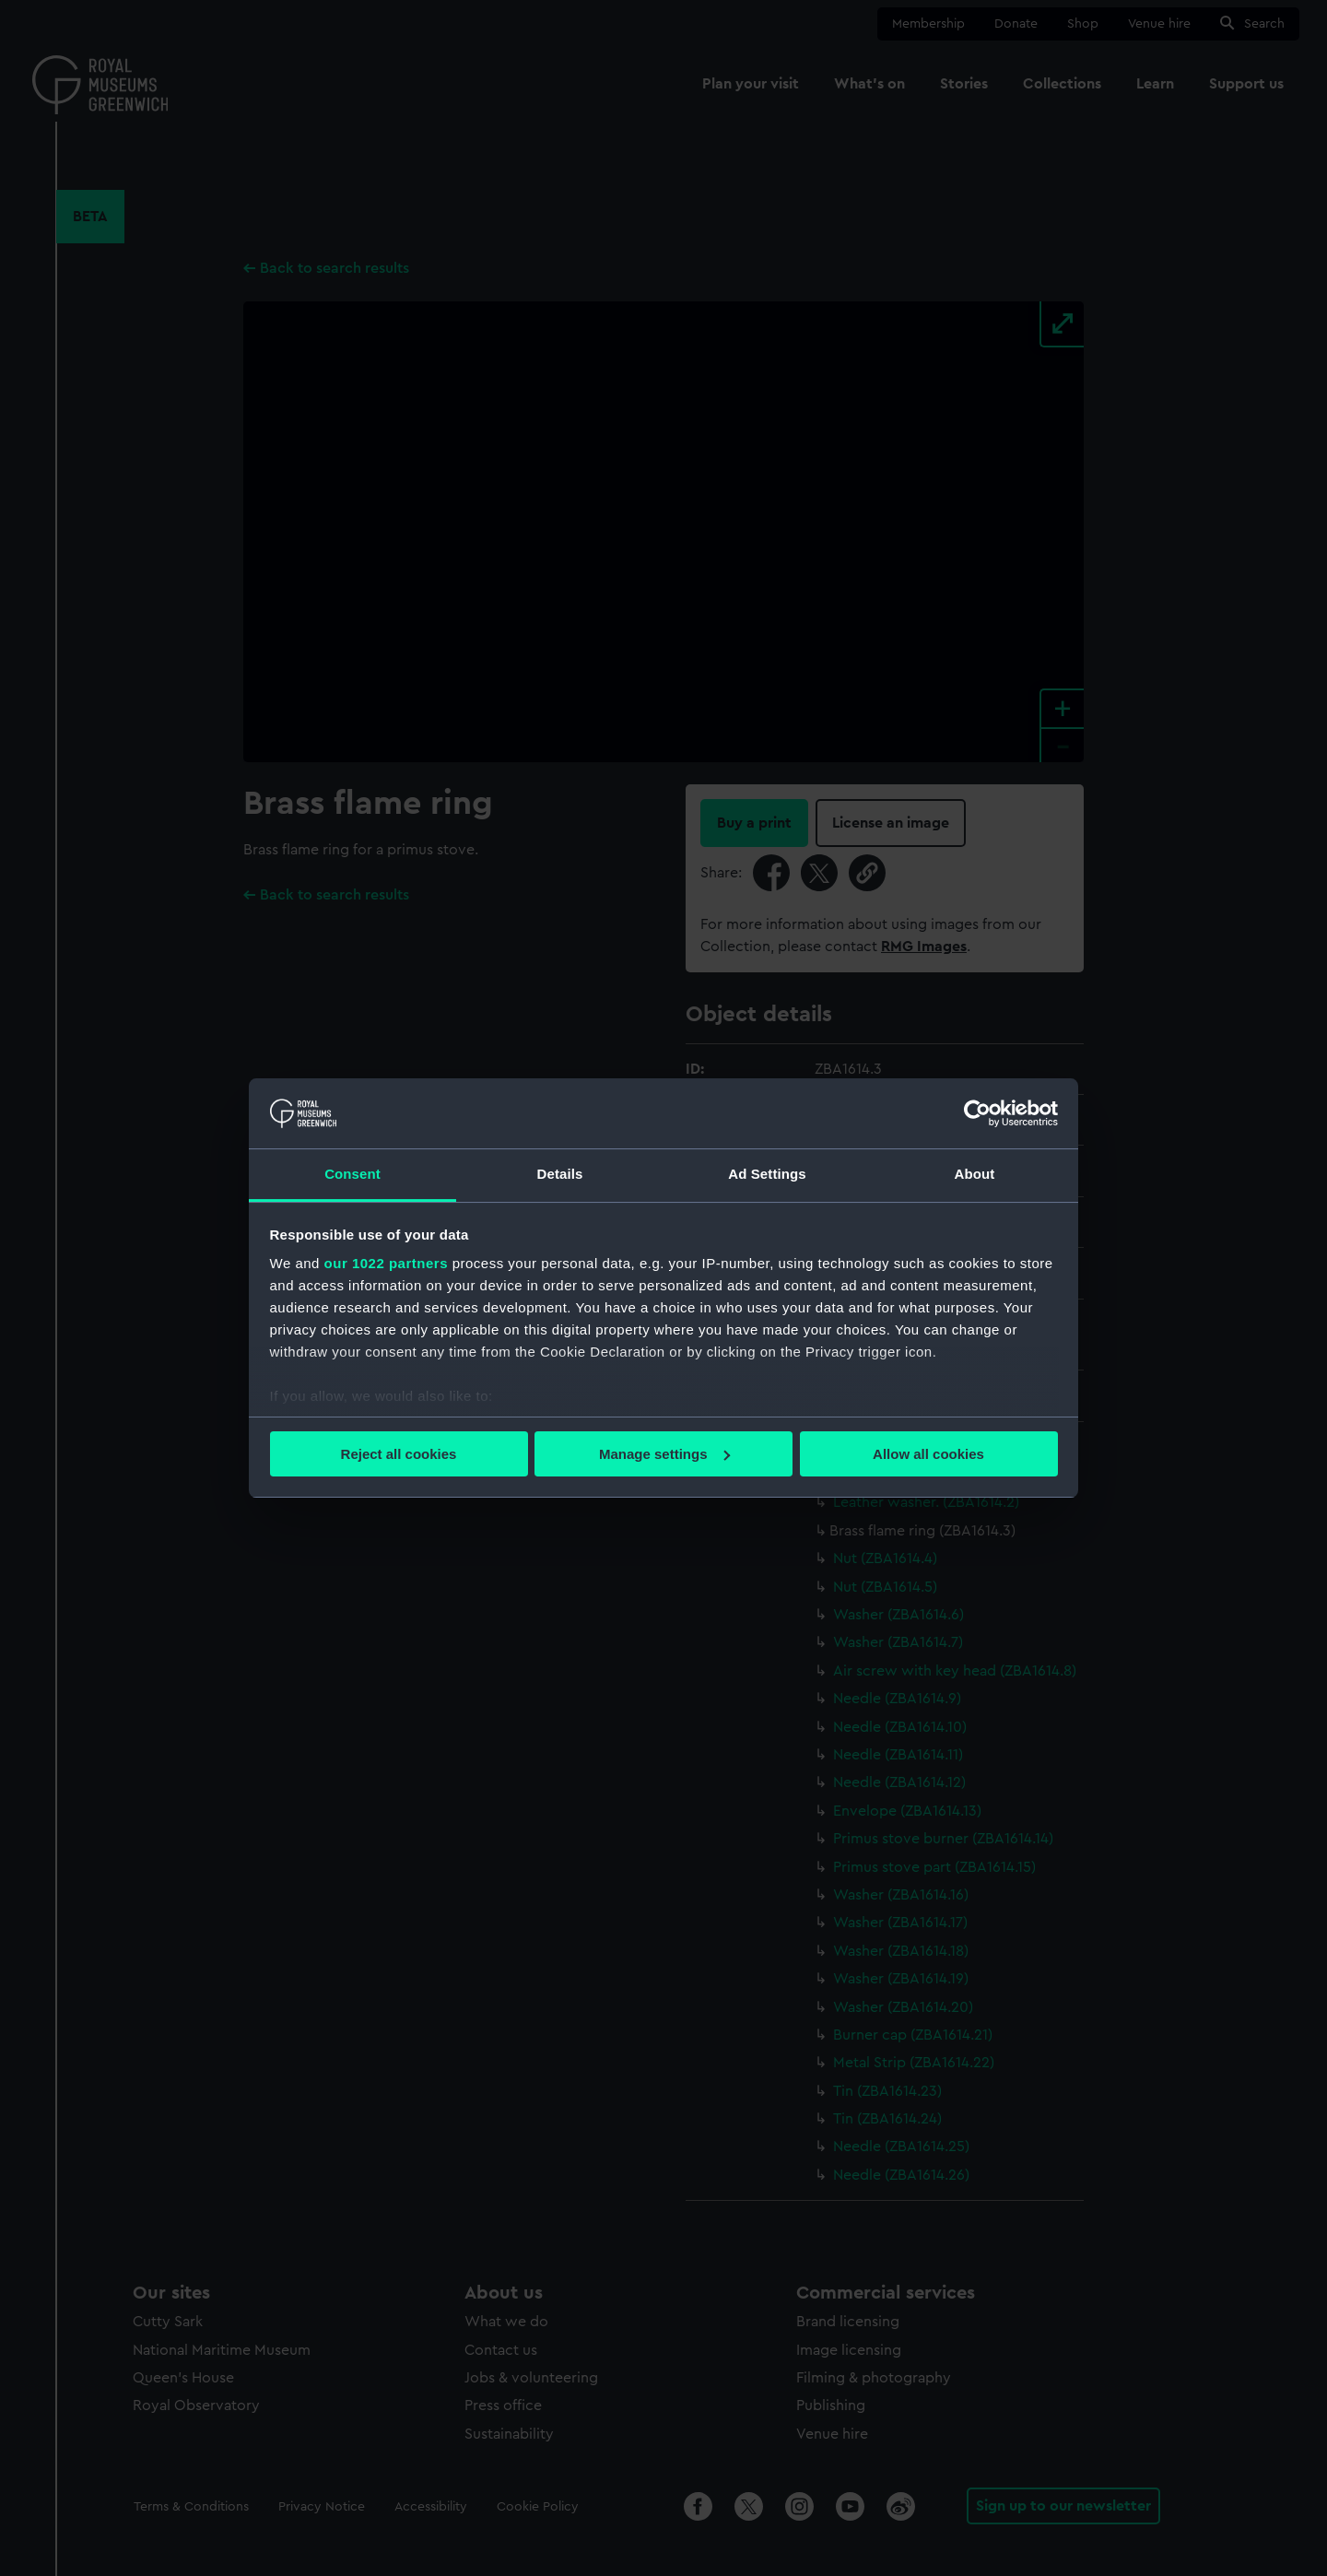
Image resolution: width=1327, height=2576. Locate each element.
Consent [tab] (352, 1174)
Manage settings (664, 1454)
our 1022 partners (386, 1263)
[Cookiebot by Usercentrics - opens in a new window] (977, 1113)
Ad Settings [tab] (766, 1174)
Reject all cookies (399, 1454)
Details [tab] (560, 1174)
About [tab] (975, 1174)
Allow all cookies (928, 1454)
